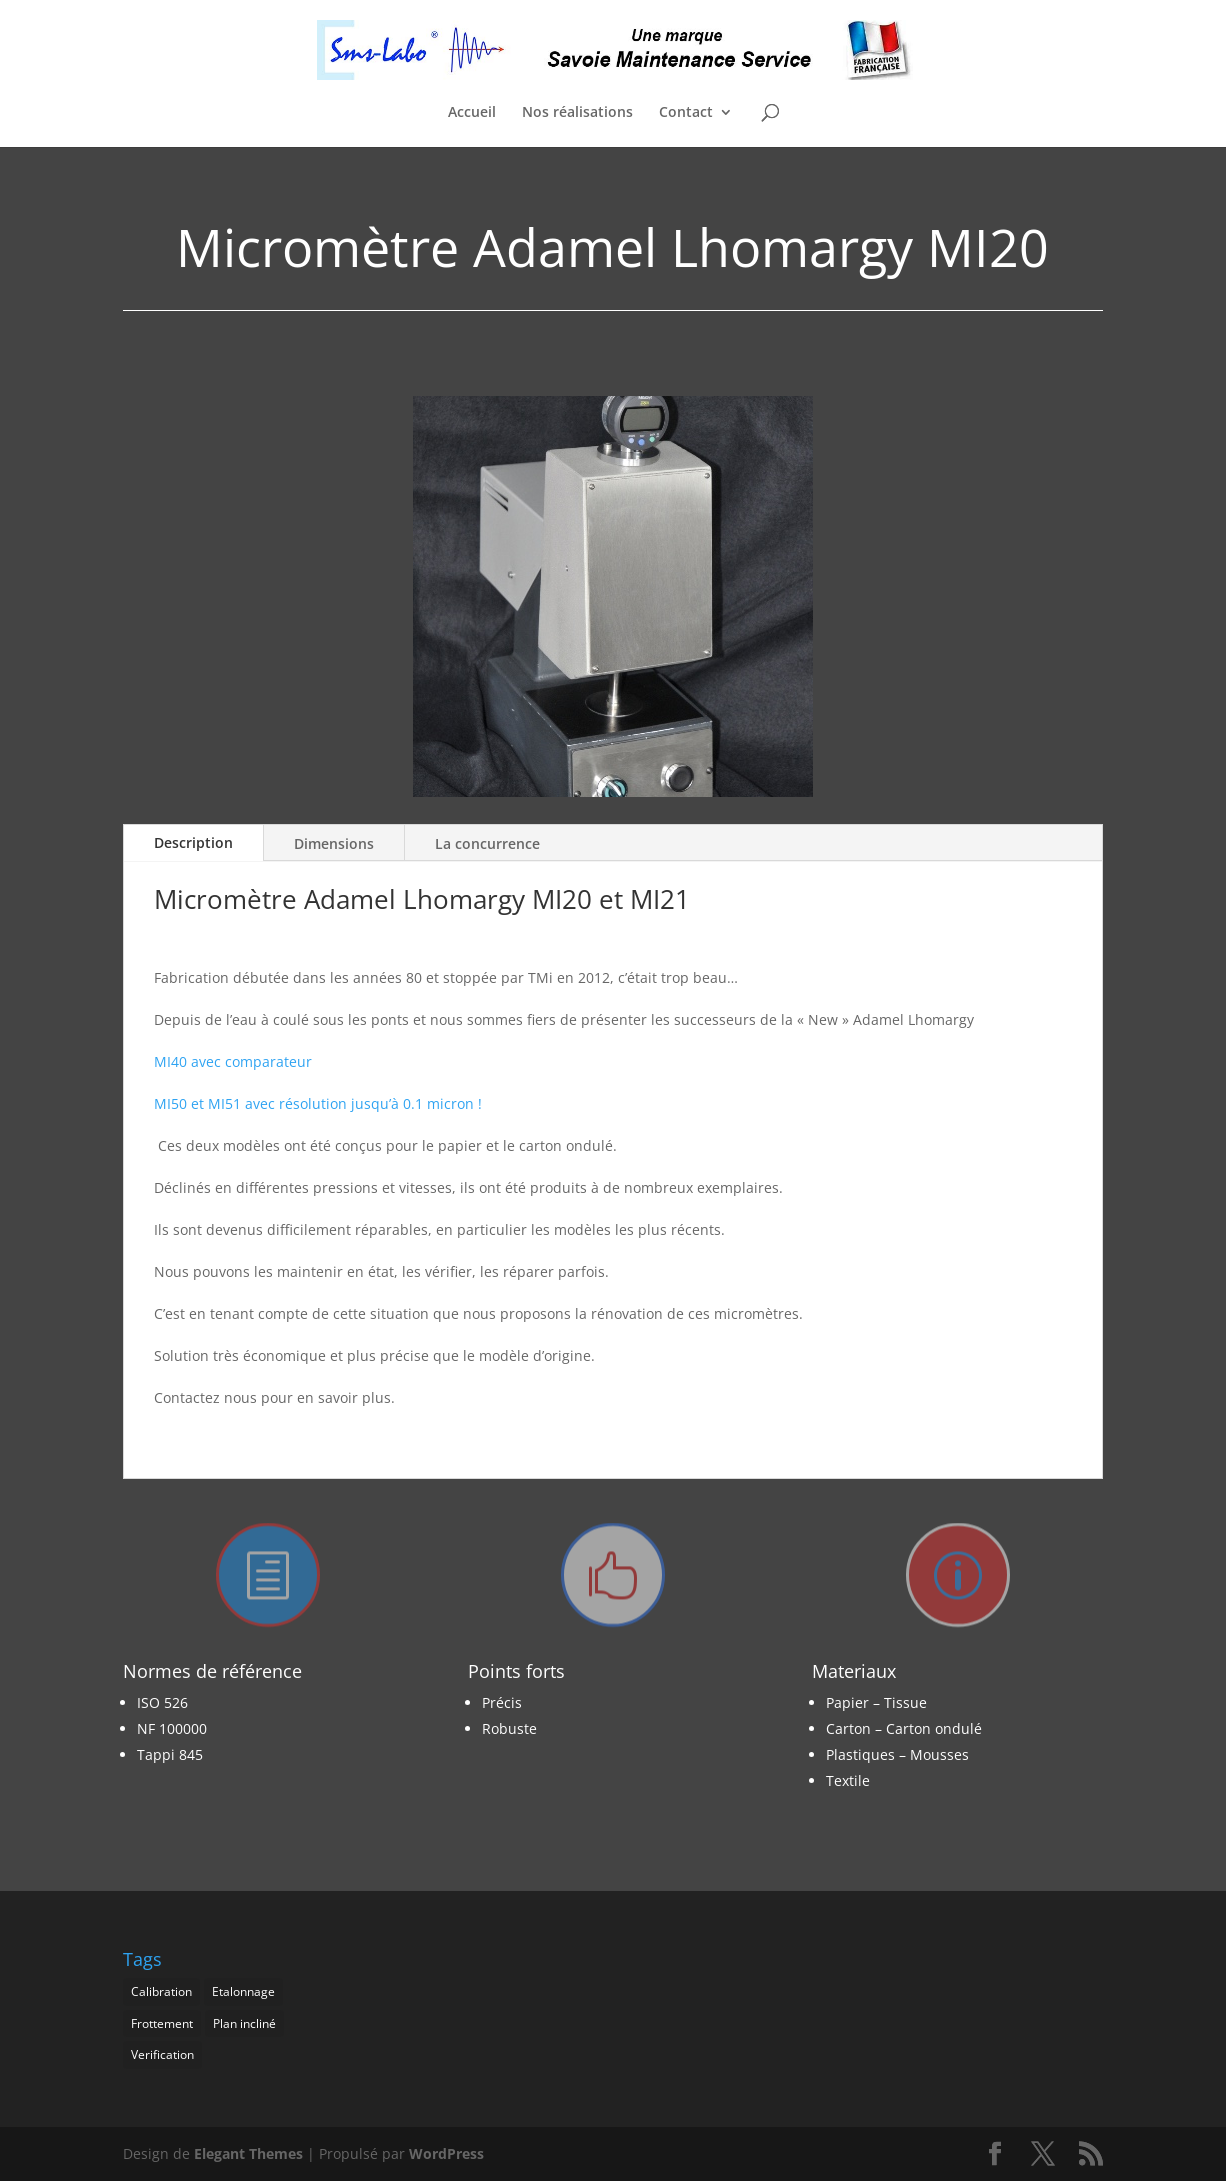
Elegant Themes (248, 2153)
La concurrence (487, 843)
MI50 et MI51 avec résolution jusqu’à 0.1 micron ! (318, 1103)
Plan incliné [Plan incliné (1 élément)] (244, 2023)
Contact (686, 113)
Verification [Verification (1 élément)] (162, 2054)
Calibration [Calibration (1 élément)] (161, 1991)
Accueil (472, 113)
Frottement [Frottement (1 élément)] (162, 2023)
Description (193, 842)
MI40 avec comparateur (233, 1061)
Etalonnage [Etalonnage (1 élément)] (243, 1991)
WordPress (446, 2153)
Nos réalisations (577, 113)
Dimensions (334, 843)
